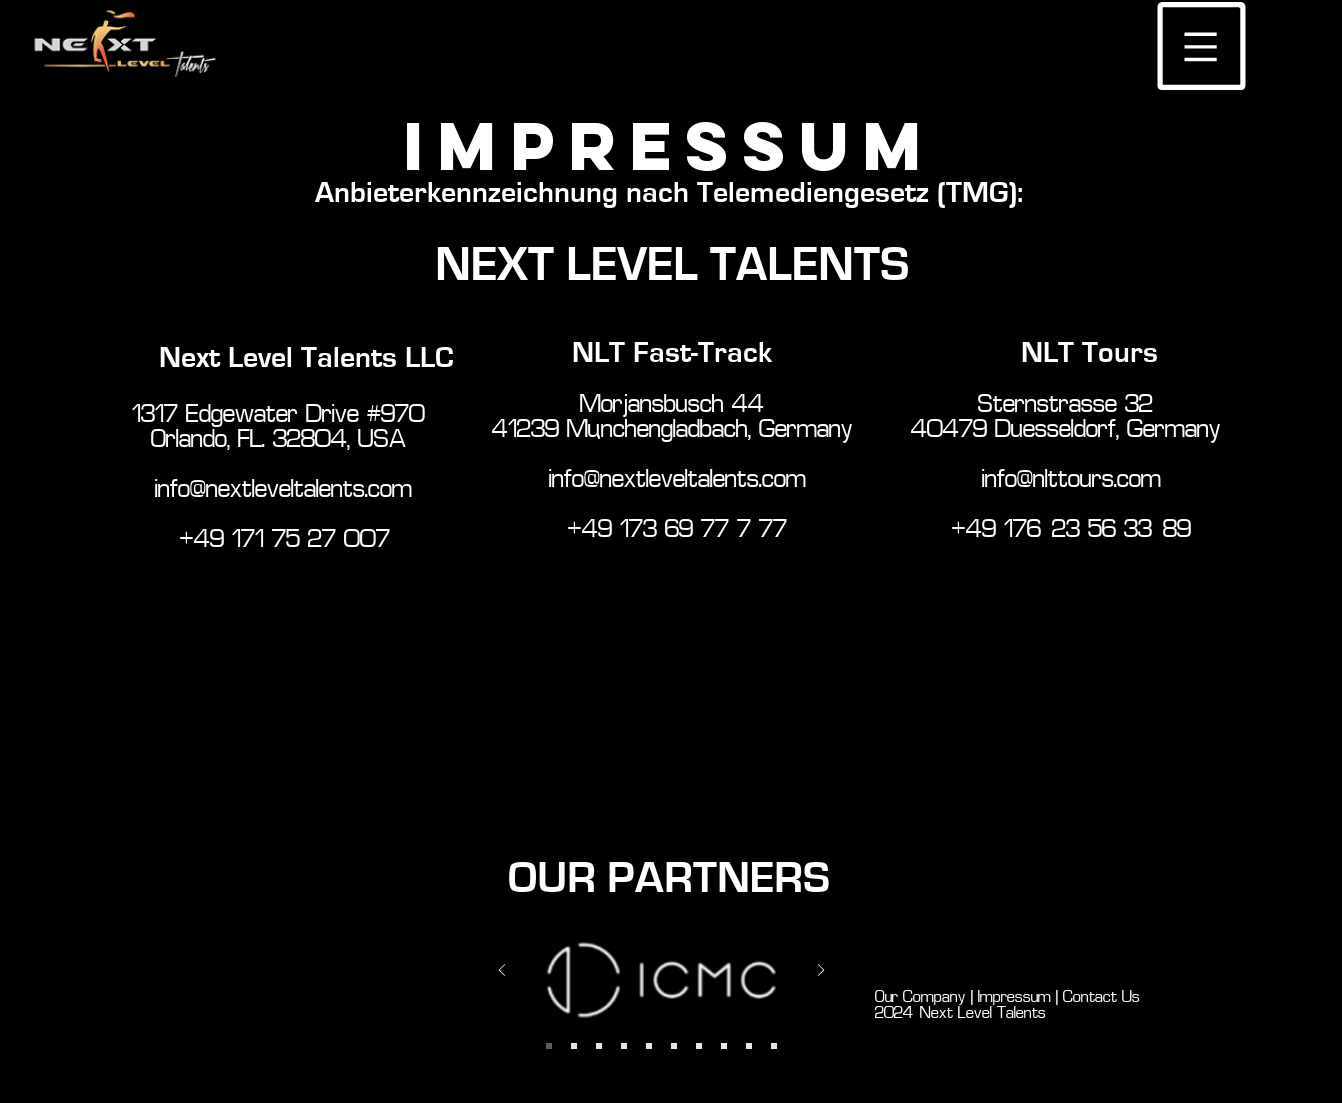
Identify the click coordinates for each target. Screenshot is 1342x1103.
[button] (1201, 46)
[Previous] (502, 971)
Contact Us (1106, 998)
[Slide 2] (549, 1046)
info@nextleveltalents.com (283, 490)
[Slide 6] (624, 1046)
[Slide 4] (599, 1046)
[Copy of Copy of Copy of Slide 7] (749, 1046)
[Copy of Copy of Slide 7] (724, 1046)
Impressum (1012, 998)
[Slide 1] (574, 1046)
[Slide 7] (649, 1046)
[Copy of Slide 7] (674, 1046)
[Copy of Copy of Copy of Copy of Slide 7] (774, 1046)
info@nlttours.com (1071, 480)
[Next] (821, 971)
